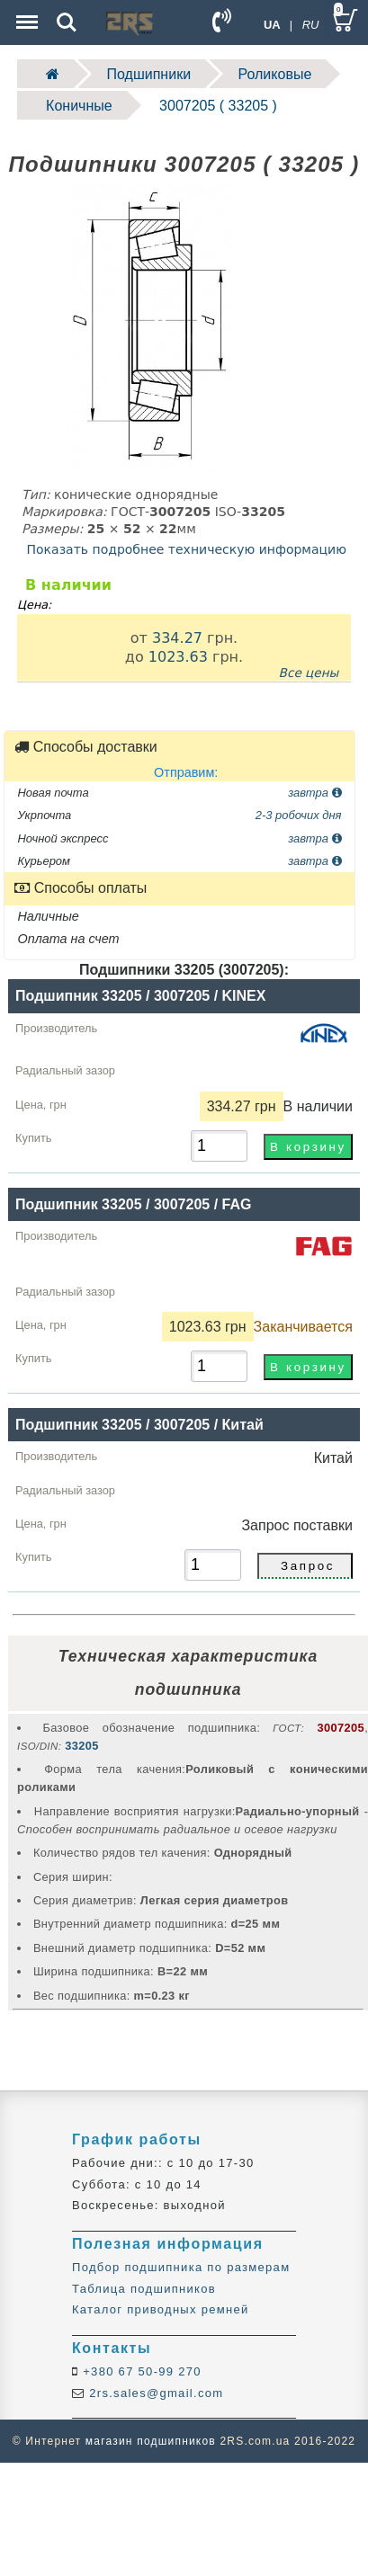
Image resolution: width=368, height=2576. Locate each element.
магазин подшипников (150, 2441)
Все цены (309, 672)
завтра (314, 792)
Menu (25, 13)
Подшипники (149, 74)
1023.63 (178, 656)
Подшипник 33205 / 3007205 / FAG (133, 1204)
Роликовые (275, 74)
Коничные (79, 105)
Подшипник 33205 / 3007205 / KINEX (140, 995)
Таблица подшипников (144, 2288)
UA (272, 25)
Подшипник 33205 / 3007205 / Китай (139, 1424)
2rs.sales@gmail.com (154, 2393)
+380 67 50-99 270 (140, 2371)
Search (66, 22)
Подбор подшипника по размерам (181, 2267)
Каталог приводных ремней (160, 2309)
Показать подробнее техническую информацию (186, 549)
